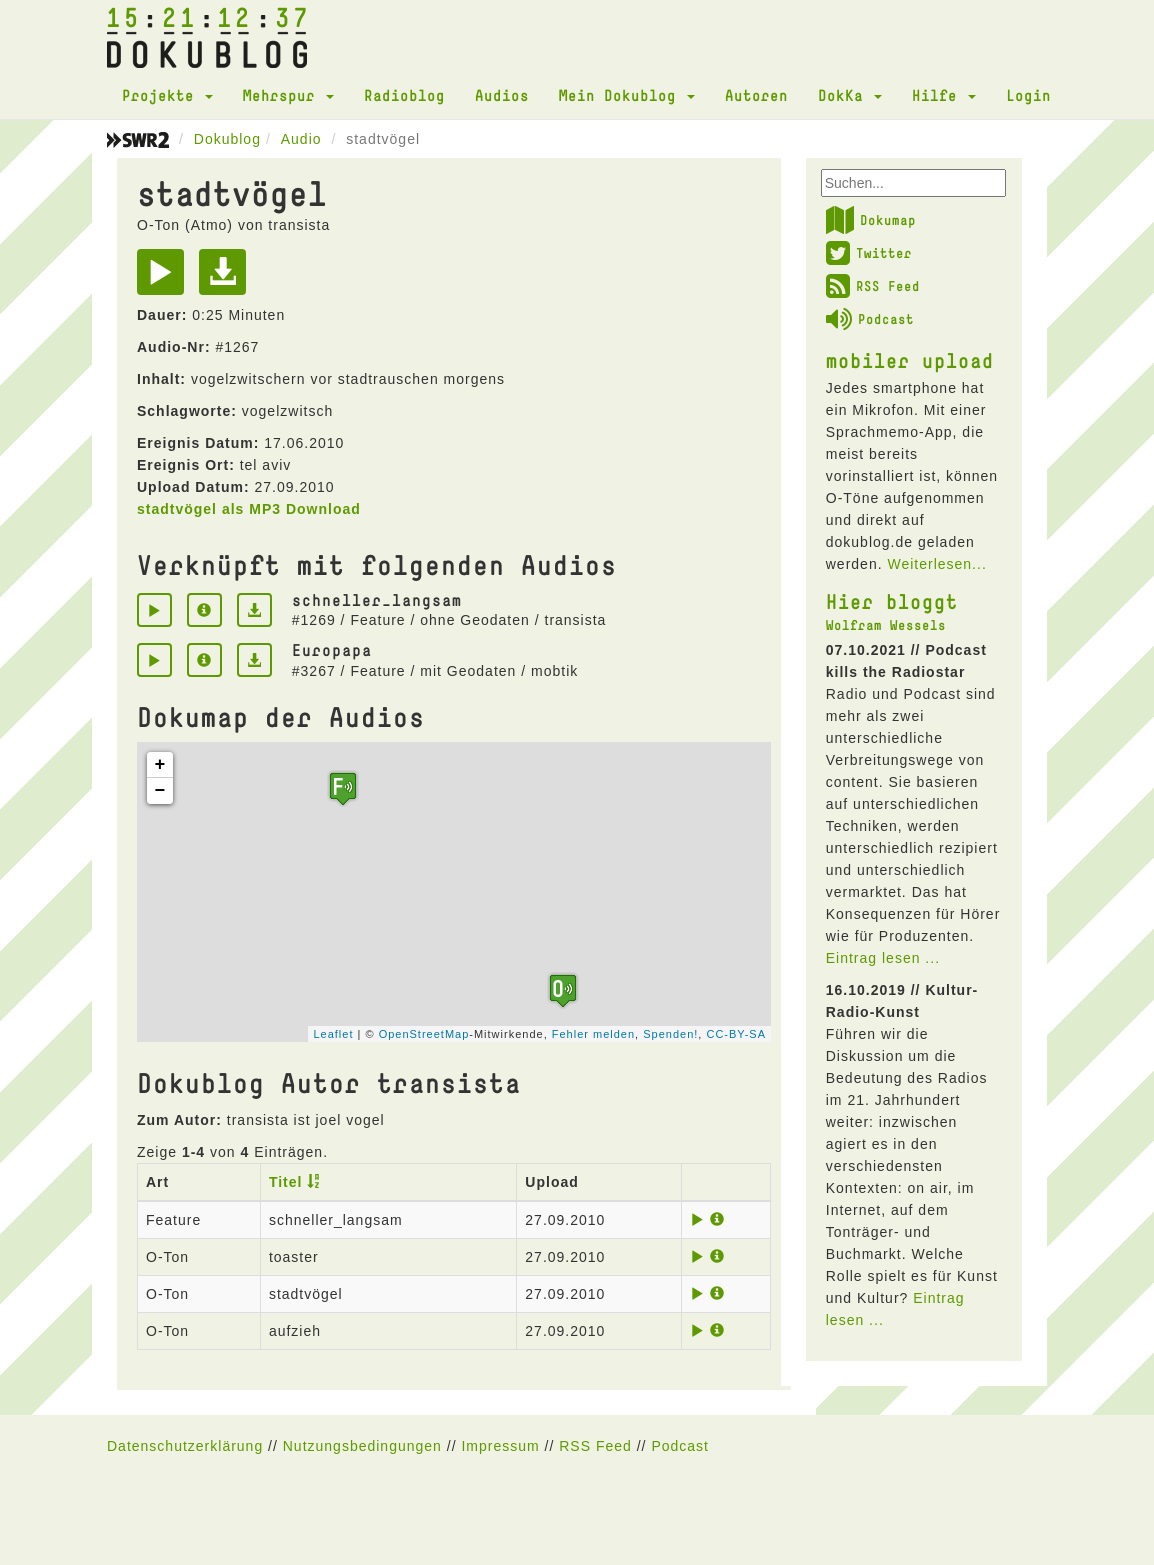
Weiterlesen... (936, 564)
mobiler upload (910, 360)
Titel (286, 1182)
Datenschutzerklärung (185, 1446)
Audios (502, 95)
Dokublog (227, 139)
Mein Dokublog (627, 95)
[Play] (165, 279)
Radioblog (404, 95)
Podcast (870, 319)
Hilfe (944, 95)
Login (1028, 95)
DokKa (850, 95)
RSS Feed (873, 286)
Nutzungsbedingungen (362, 1446)
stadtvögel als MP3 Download (249, 509)
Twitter (869, 253)
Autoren (756, 95)
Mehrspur (288, 95)
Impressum (500, 1446)
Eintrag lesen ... (883, 958)
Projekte (167, 95)
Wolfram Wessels (886, 625)
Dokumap (871, 220)
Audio (301, 139)
